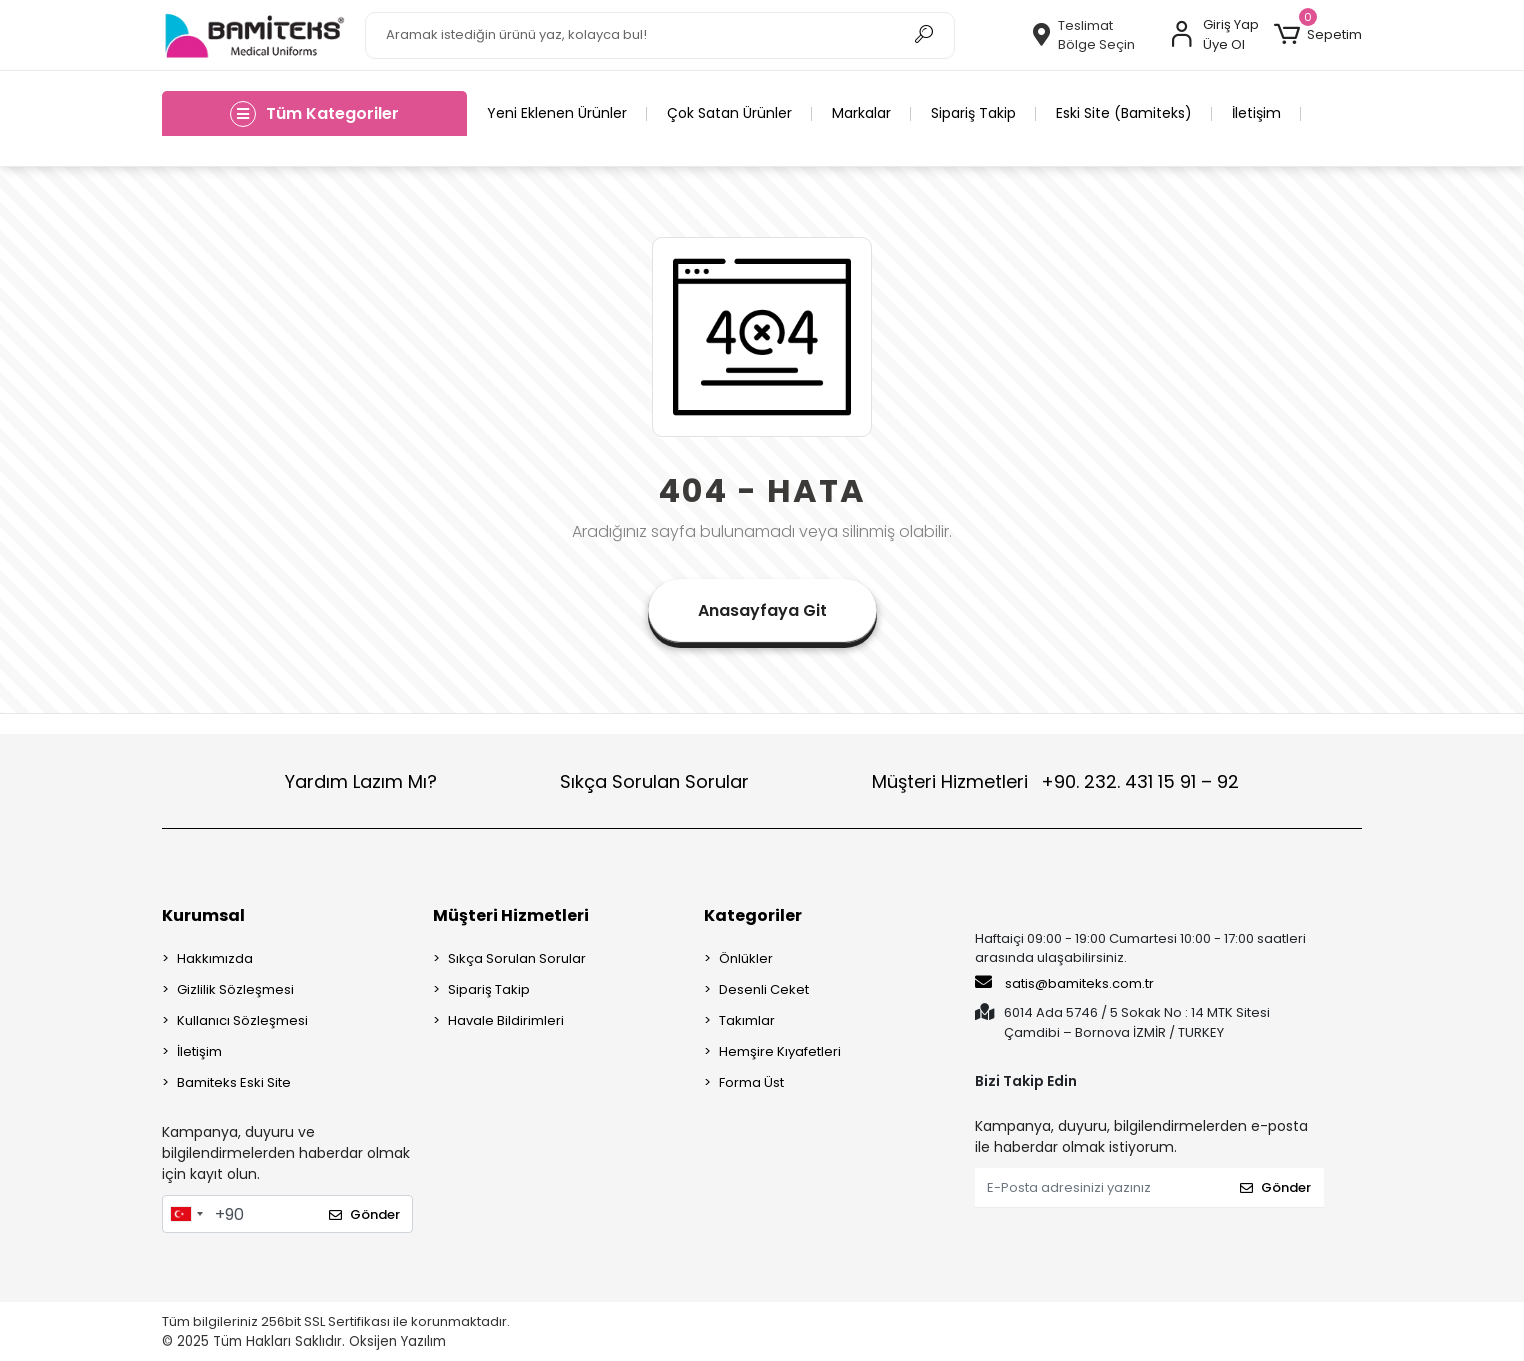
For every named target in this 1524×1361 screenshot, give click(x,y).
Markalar (861, 113)
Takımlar (747, 1020)
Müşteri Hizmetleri (1055, 781)
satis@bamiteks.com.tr (1064, 983)
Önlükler (746, 958)
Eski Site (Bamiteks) (1124, 113)
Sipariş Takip (973, 113)
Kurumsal (203, 915)
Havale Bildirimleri (506, 1020)
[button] (1318, 35)
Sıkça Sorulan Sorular (654, 781)
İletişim (1256, 113)
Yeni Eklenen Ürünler (557, 113)
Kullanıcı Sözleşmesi (242, 1020)
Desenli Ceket (764, 989)
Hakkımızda (215, 958)
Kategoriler (753, 915)
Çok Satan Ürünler (729, 113)
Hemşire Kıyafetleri (780, 1051)
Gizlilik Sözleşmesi (235, 989)
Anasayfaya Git (762, 610)
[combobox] (186, 1214)
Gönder (364, 1214)
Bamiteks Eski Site (234, 1082)
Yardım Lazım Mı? (361, 781)
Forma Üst (751, 1082)
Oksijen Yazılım (397, 1341)
